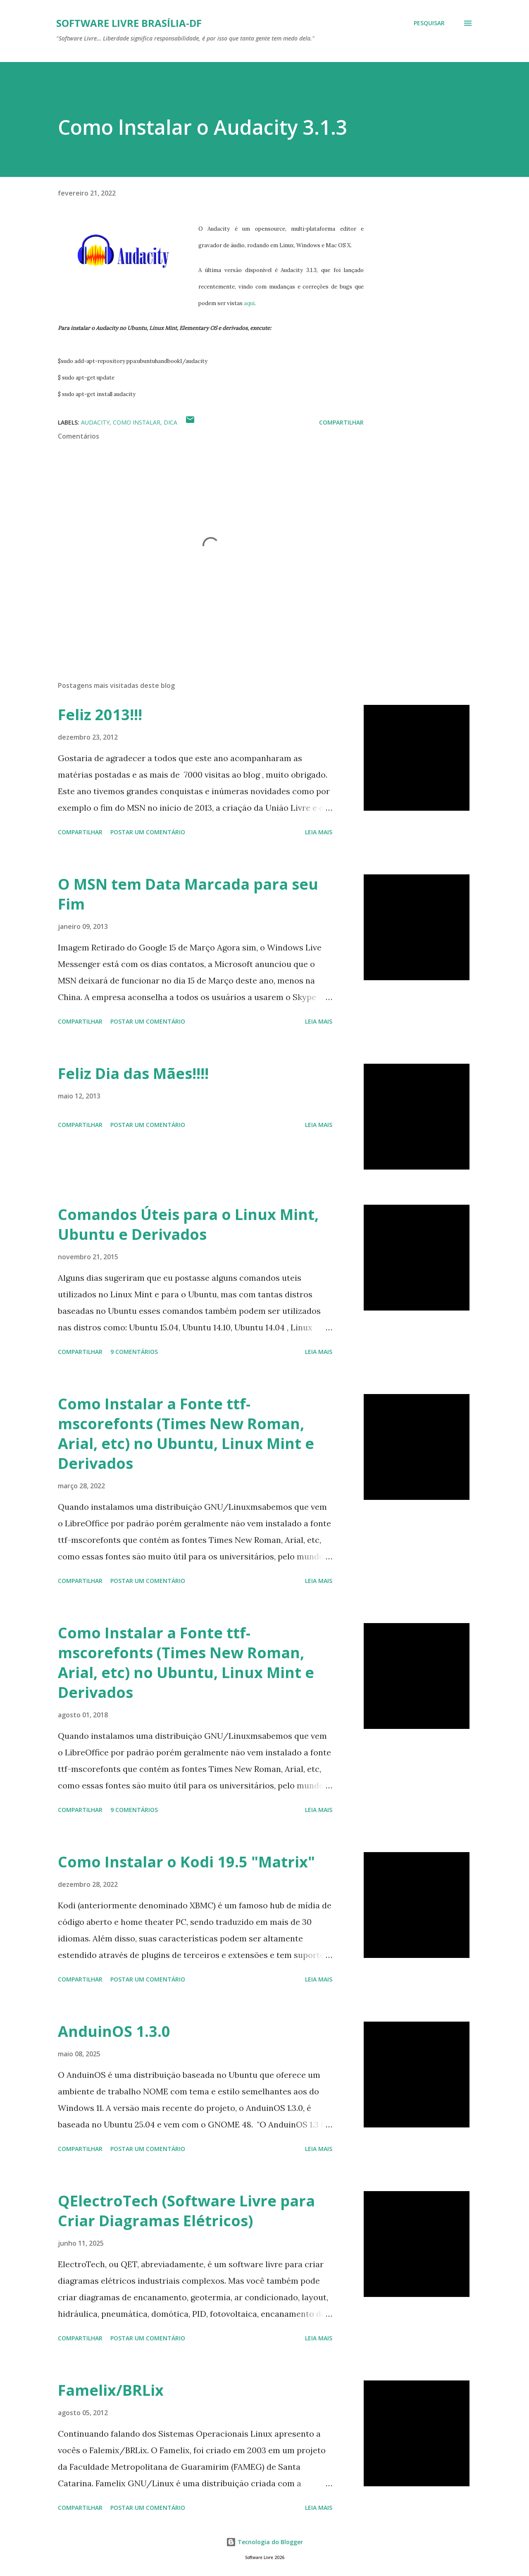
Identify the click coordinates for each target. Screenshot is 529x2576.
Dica (170, 422)
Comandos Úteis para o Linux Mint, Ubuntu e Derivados (188, 1224)
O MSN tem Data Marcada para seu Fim (188, 894)
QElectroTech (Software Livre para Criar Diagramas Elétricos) (186, 2211)
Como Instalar (136, 422)
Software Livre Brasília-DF (129, 23)
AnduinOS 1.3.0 (114, 2031)
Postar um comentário (147, 832)
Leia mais (318, 832)
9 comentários (134, 1352)
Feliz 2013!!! (100, 714)
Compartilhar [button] (341, 422)
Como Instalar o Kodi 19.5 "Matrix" (186, 1862)
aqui (249, 303)
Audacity (95, 422)
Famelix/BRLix (111, 2390)
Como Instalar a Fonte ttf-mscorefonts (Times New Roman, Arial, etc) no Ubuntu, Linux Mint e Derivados (186, 1433)
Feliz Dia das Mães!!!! (133, 1073)
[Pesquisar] (429, 23)
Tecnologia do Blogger (264, 2542)
